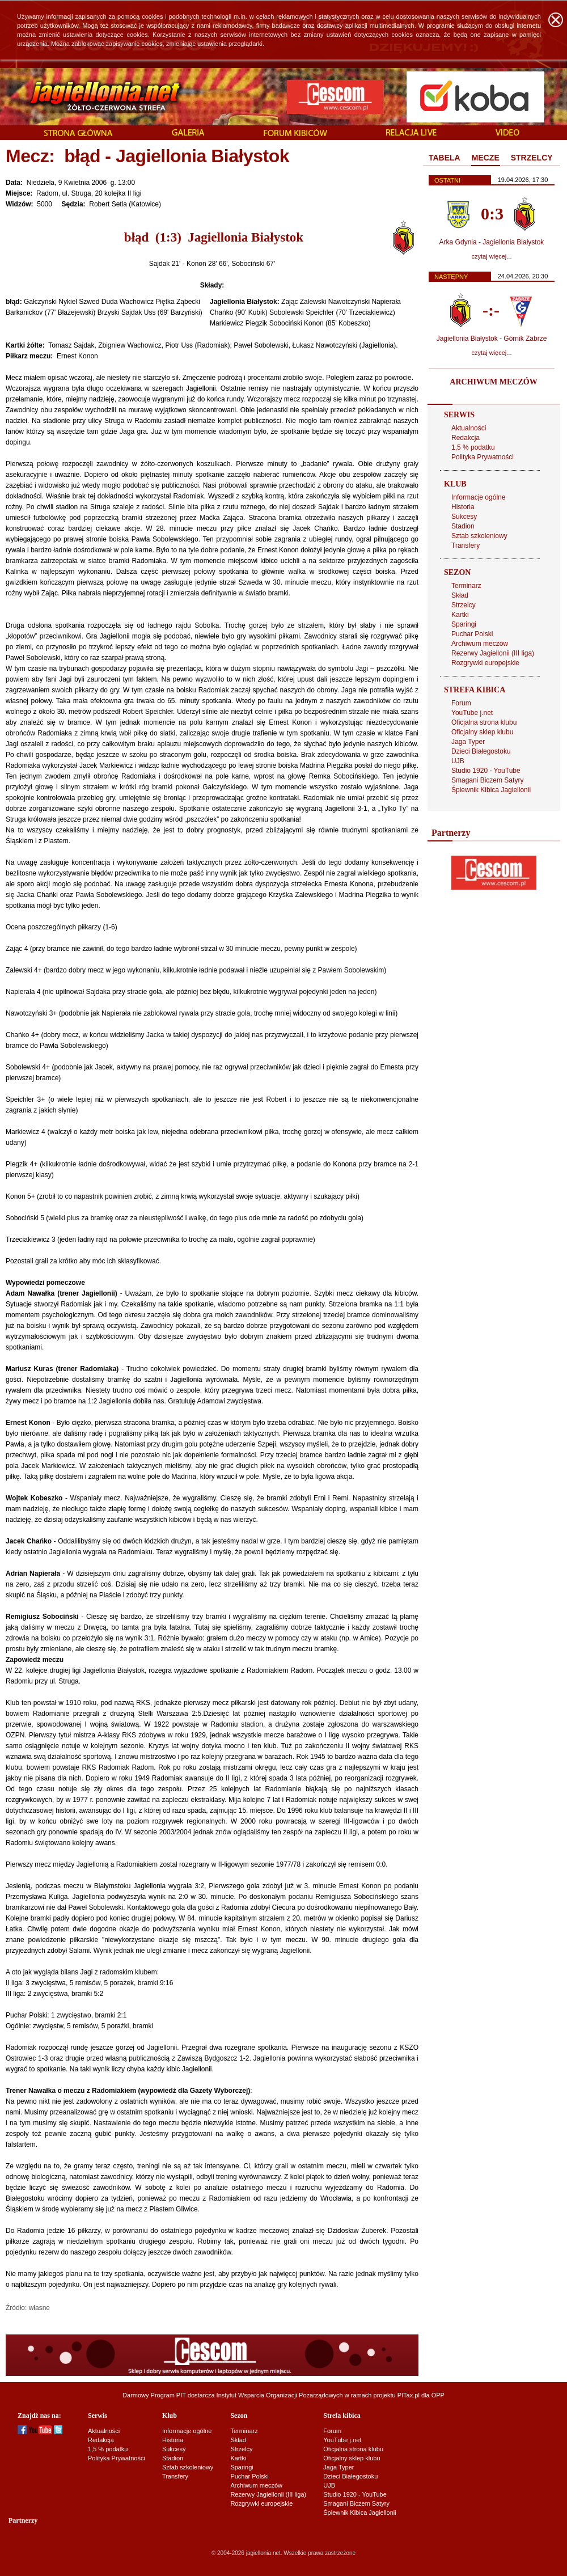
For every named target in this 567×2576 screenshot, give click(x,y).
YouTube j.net (472, 713)
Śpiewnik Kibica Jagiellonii (491, 790)
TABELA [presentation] (444, 157)
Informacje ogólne (478, 497)
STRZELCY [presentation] (532, 157)
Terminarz (466, 586)
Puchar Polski (472, 634)
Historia (463, 507)
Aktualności (468, 428)
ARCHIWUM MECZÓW (493, 382)
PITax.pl (408, 2395)
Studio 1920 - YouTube (486, 771)
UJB (457, 761)
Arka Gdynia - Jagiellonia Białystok (491, 242)
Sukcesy (464, 517)
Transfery (465, 545)
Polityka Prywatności (482, 457)
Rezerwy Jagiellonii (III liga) (492, 653)
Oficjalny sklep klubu (482, 732)
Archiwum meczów (479, 644)
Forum (461, 703)
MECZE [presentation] (486, 157)
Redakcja (465, 438)
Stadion (463, 526)
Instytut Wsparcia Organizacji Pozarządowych (280, 2395)
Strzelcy (463, 605)
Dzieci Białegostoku (481, 751)
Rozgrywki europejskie (485, 663)
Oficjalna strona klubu (484, 722)
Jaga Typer (468, 742)
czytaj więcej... (492, 256)
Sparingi (463, 624)
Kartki (460, 615)
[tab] (444, 158)
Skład (459, 595)
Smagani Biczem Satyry (487, 780)
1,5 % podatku (473, 447)
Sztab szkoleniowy (479, 536)
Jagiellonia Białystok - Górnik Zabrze (492, 338)
